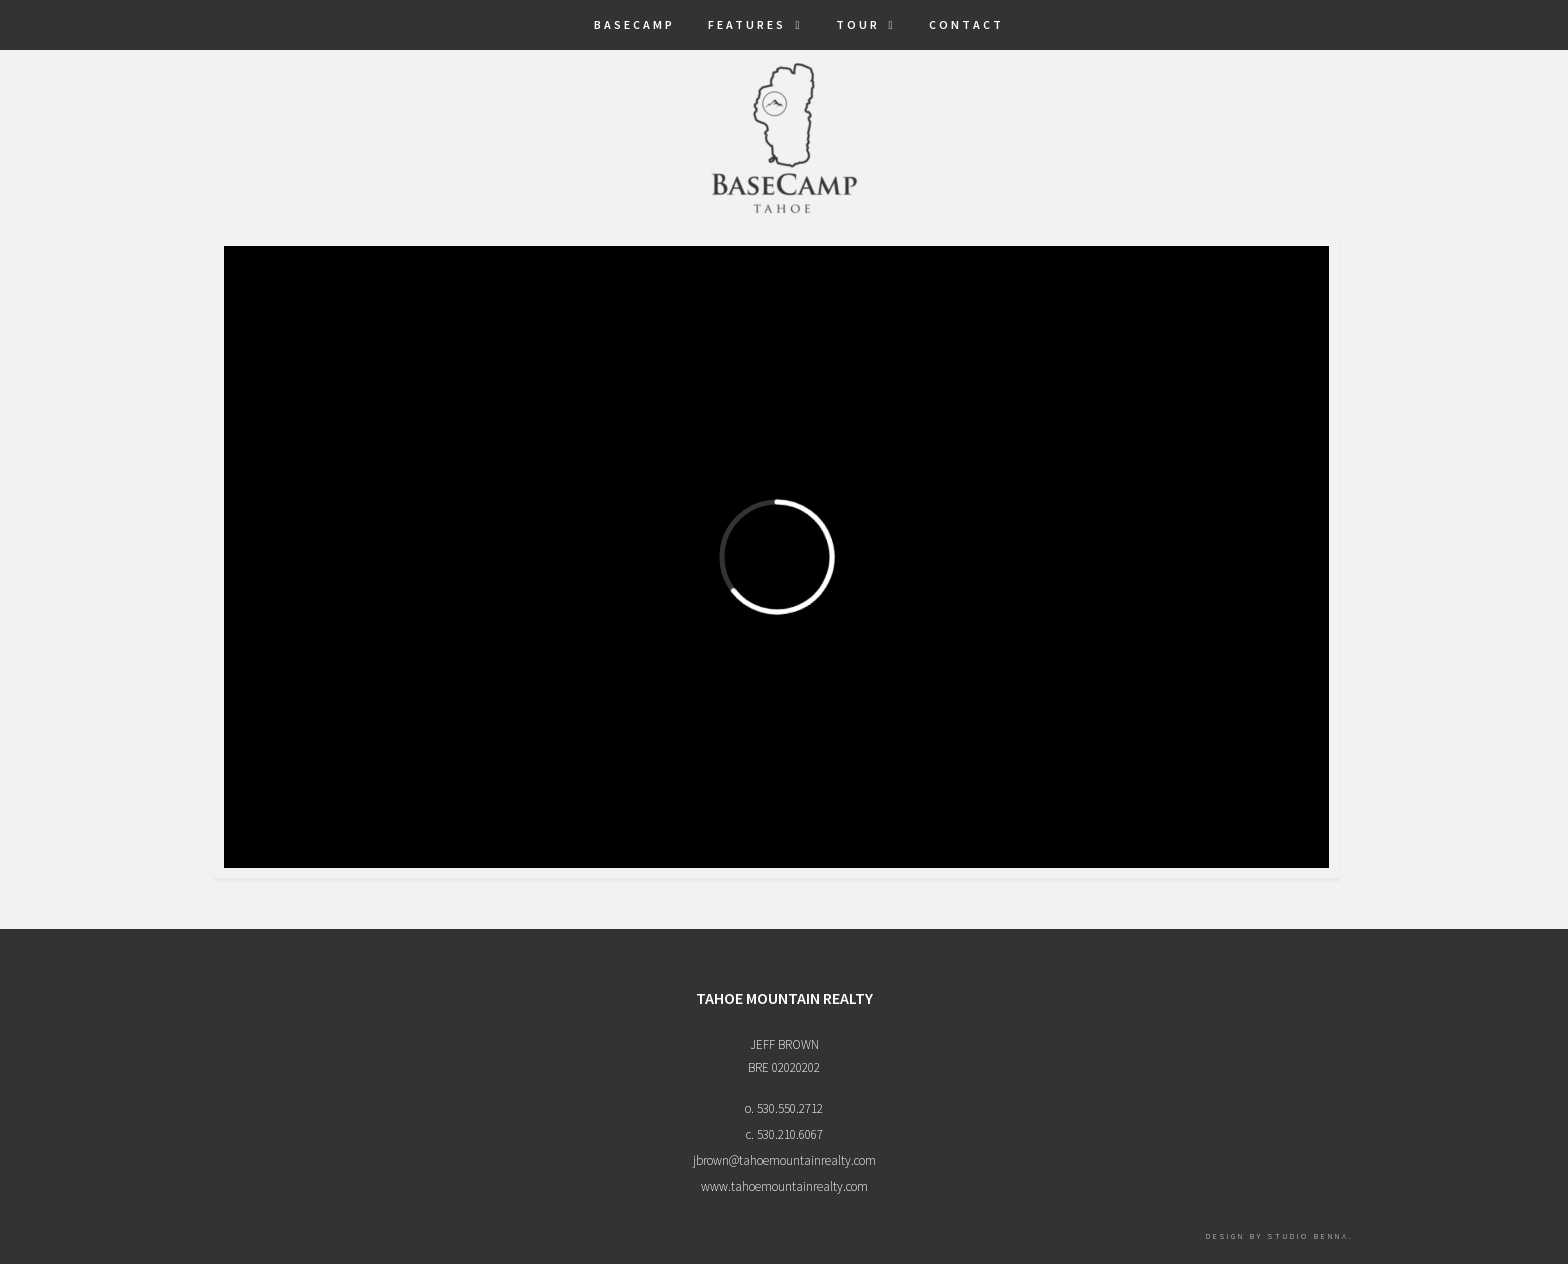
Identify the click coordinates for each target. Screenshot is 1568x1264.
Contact (966, 24)
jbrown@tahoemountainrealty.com (784, 1160)
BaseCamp (634, 24)
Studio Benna (1308, 1236)
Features (747, 24)
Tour (858, 24)
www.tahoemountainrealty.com (784, 1186)
